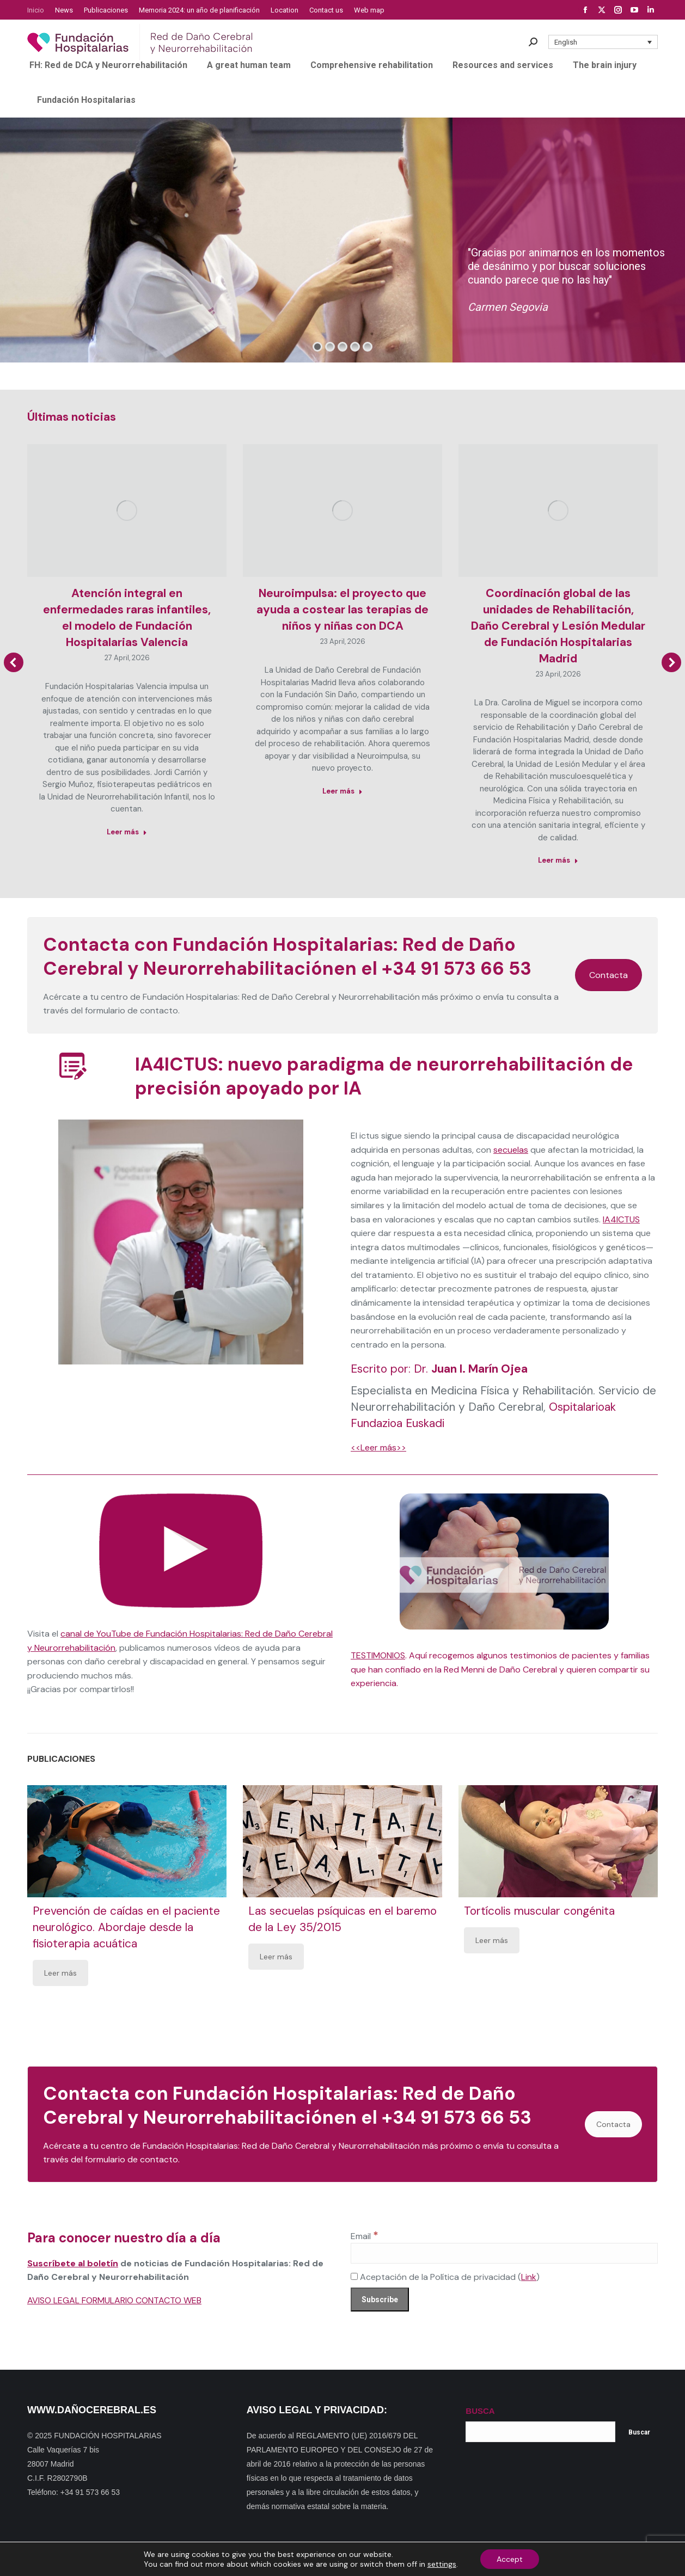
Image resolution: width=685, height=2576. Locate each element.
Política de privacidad (382, 2559)
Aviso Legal (443, 2559)
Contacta (608, 975)
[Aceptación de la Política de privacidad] (354, 2276)
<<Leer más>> (378, 1447)
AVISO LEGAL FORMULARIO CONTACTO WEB (114, 2300)
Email (364, 2236)
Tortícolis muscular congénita (539, 1911)
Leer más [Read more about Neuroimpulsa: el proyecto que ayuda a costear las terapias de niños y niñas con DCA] (342, 791)
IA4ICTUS (621, 1219)
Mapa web (195, 2559)
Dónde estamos (282, 2559)
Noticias (327, 2559)
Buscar (639, 2432)
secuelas (510, 1149)
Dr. (471, 1368)
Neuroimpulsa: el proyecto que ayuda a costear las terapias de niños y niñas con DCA (342, 610)
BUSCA (480, 2410)
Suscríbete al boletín (72, 2263)
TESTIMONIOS (378, 1655)
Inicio (164, 2559)
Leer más (60, 1973)
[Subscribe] (380, 2299)
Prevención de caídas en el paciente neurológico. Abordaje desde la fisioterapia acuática (126, 1927)
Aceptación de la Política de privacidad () (445, 2277)
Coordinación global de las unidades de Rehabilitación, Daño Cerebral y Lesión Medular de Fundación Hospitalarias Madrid (558, 626)
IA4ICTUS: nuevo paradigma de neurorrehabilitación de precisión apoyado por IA (384, 1076)
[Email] (504, 2253)
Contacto (234, 2559)
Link (528, 2277)
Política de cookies (498, 2559)
